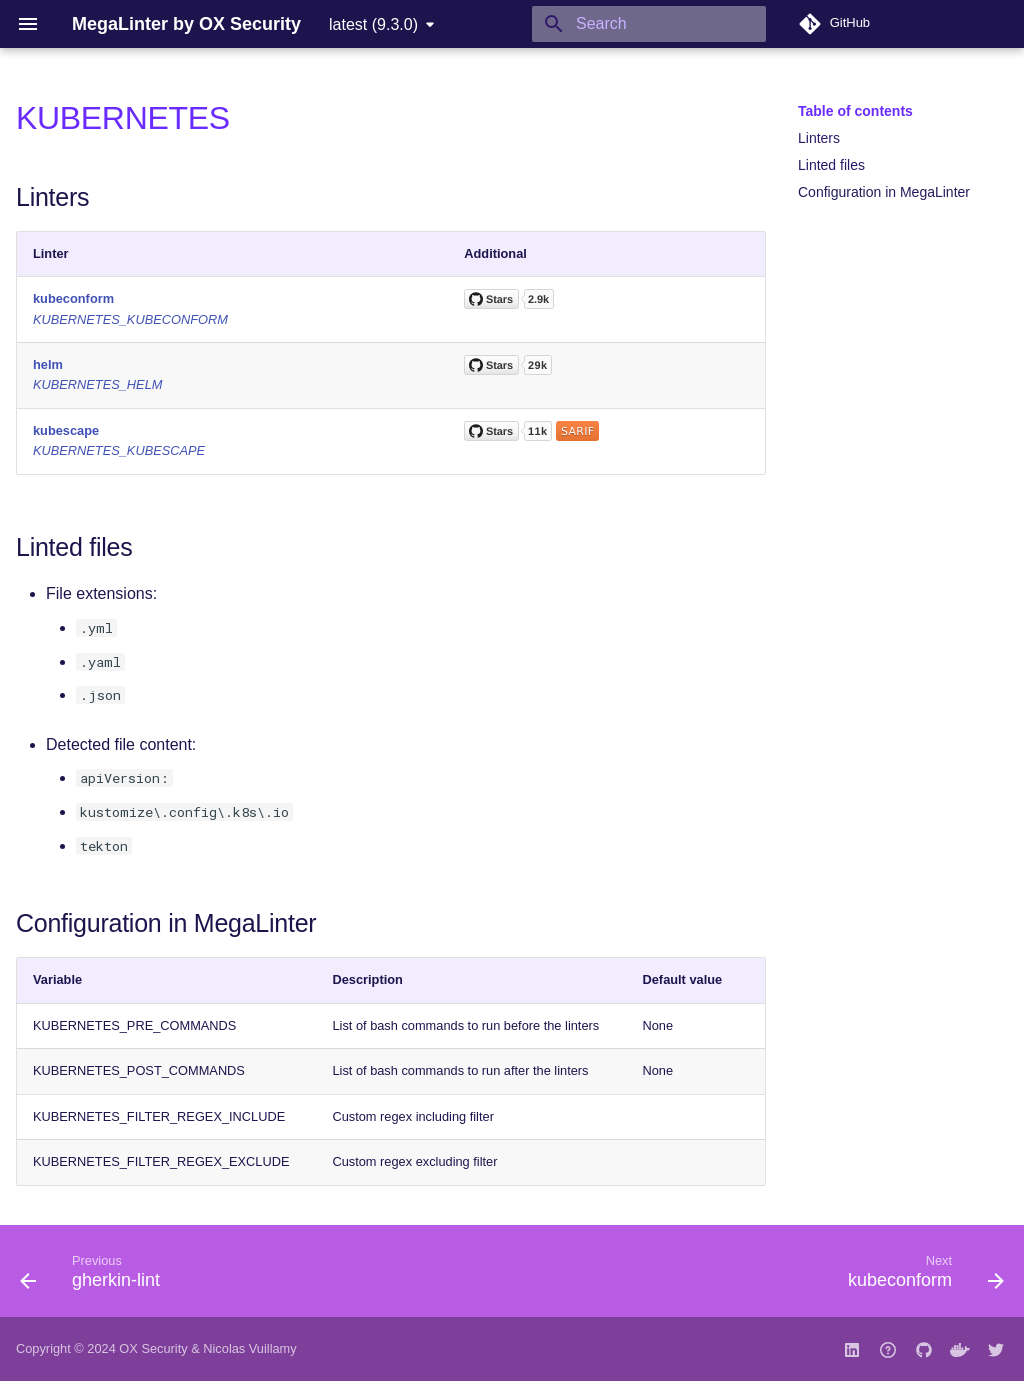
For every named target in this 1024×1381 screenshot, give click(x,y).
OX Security (153, 1348)
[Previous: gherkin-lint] (95, 1277)
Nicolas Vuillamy (249, 1348)
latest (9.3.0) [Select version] (373, 24)
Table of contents (855, 111)
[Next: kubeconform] (920, 1277)
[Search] (649, 24)
